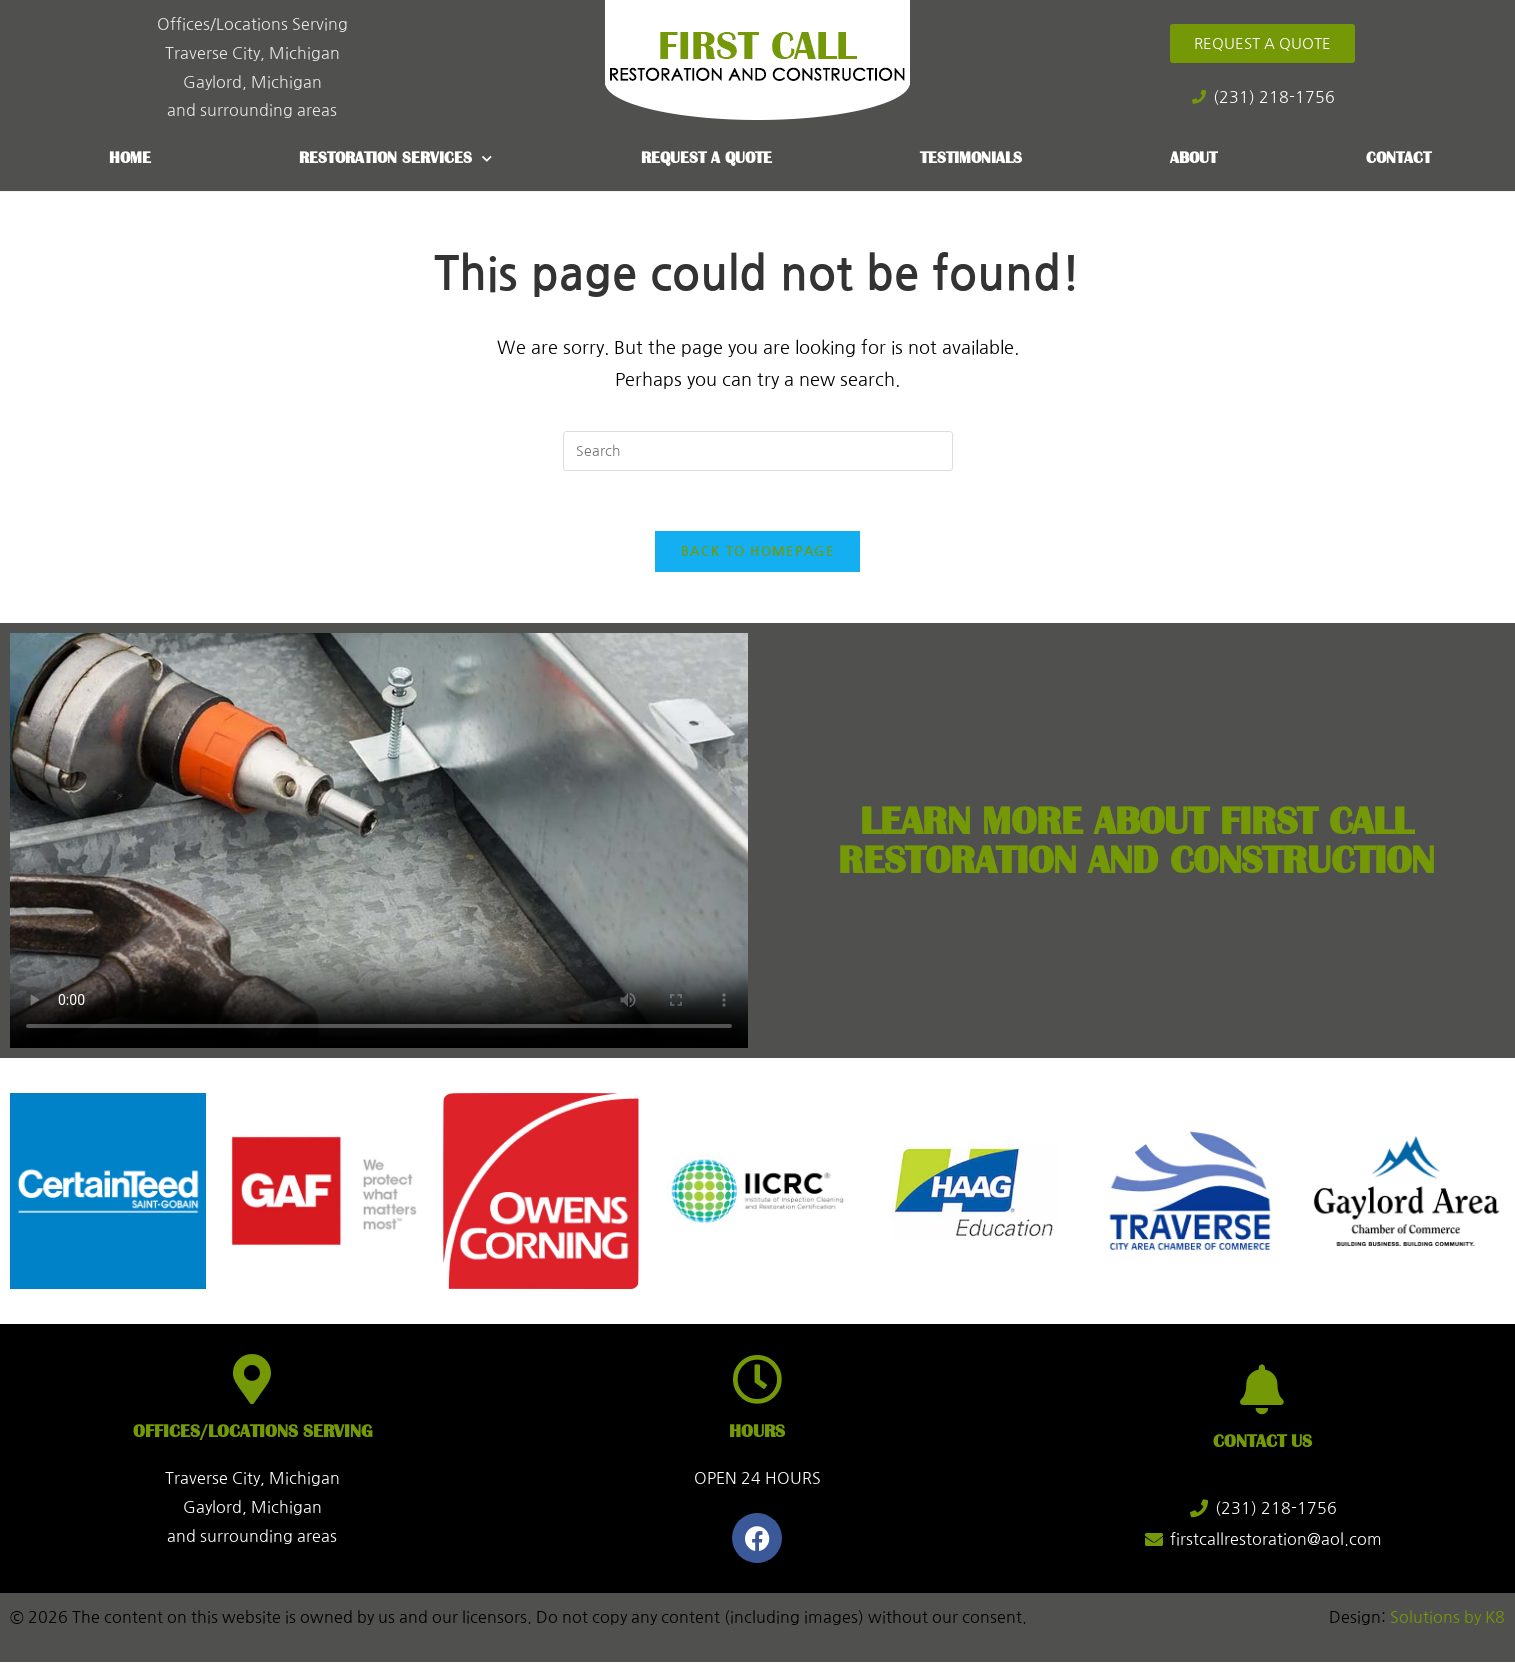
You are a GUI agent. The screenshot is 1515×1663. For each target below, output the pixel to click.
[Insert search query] (758, 451)
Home (130, 158)
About (1193, 158)
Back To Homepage (757, 552)
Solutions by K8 (1447, 1619)
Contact (1398, 158)
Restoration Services (395, 158)
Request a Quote (706, 158)
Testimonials (971, 158)
